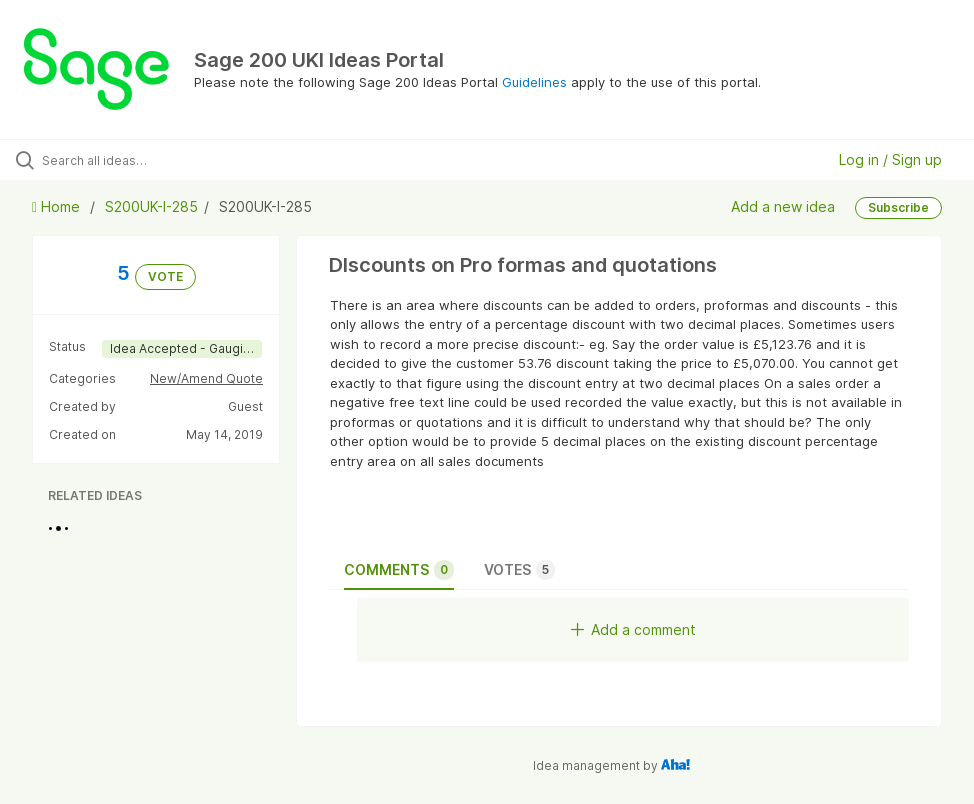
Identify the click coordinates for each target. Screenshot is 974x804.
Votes (519, 570)
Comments (399, 570)
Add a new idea (783, 206)
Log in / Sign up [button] (890, 159)
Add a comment (633, 629)
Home (58, 206)
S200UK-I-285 (151, 206)
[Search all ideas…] (135, 160)
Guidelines (534, 82)
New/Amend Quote (206, 378)
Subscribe (898, 207)
